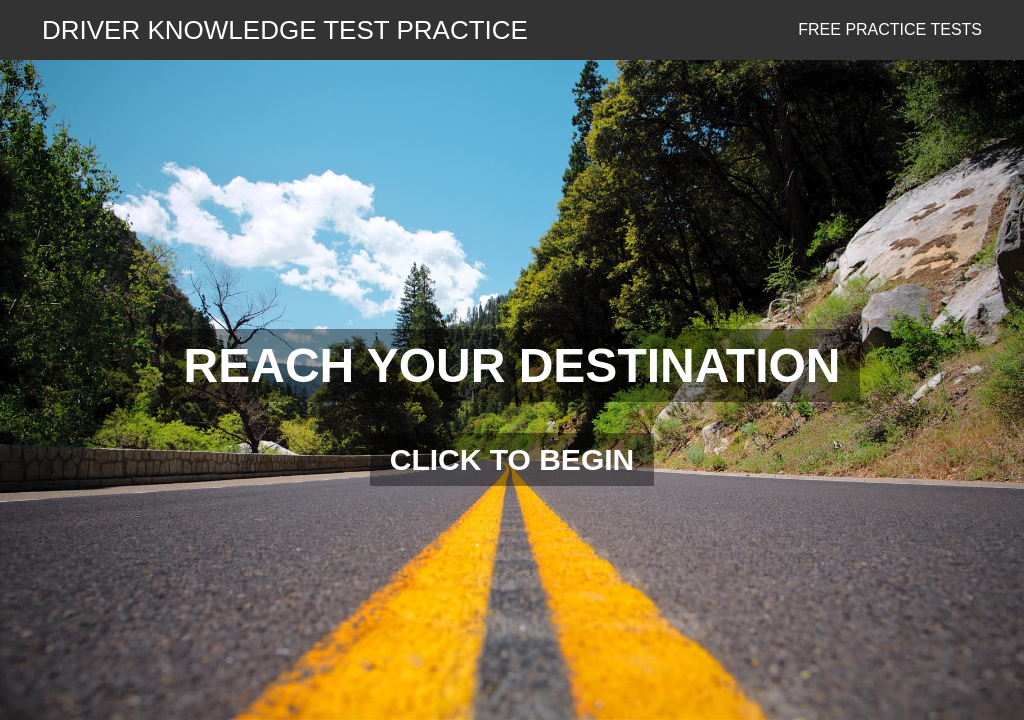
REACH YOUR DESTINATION (512, 365)
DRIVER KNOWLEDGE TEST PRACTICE (285, 30)
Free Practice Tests (890, 29)
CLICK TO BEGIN (512, 459)
